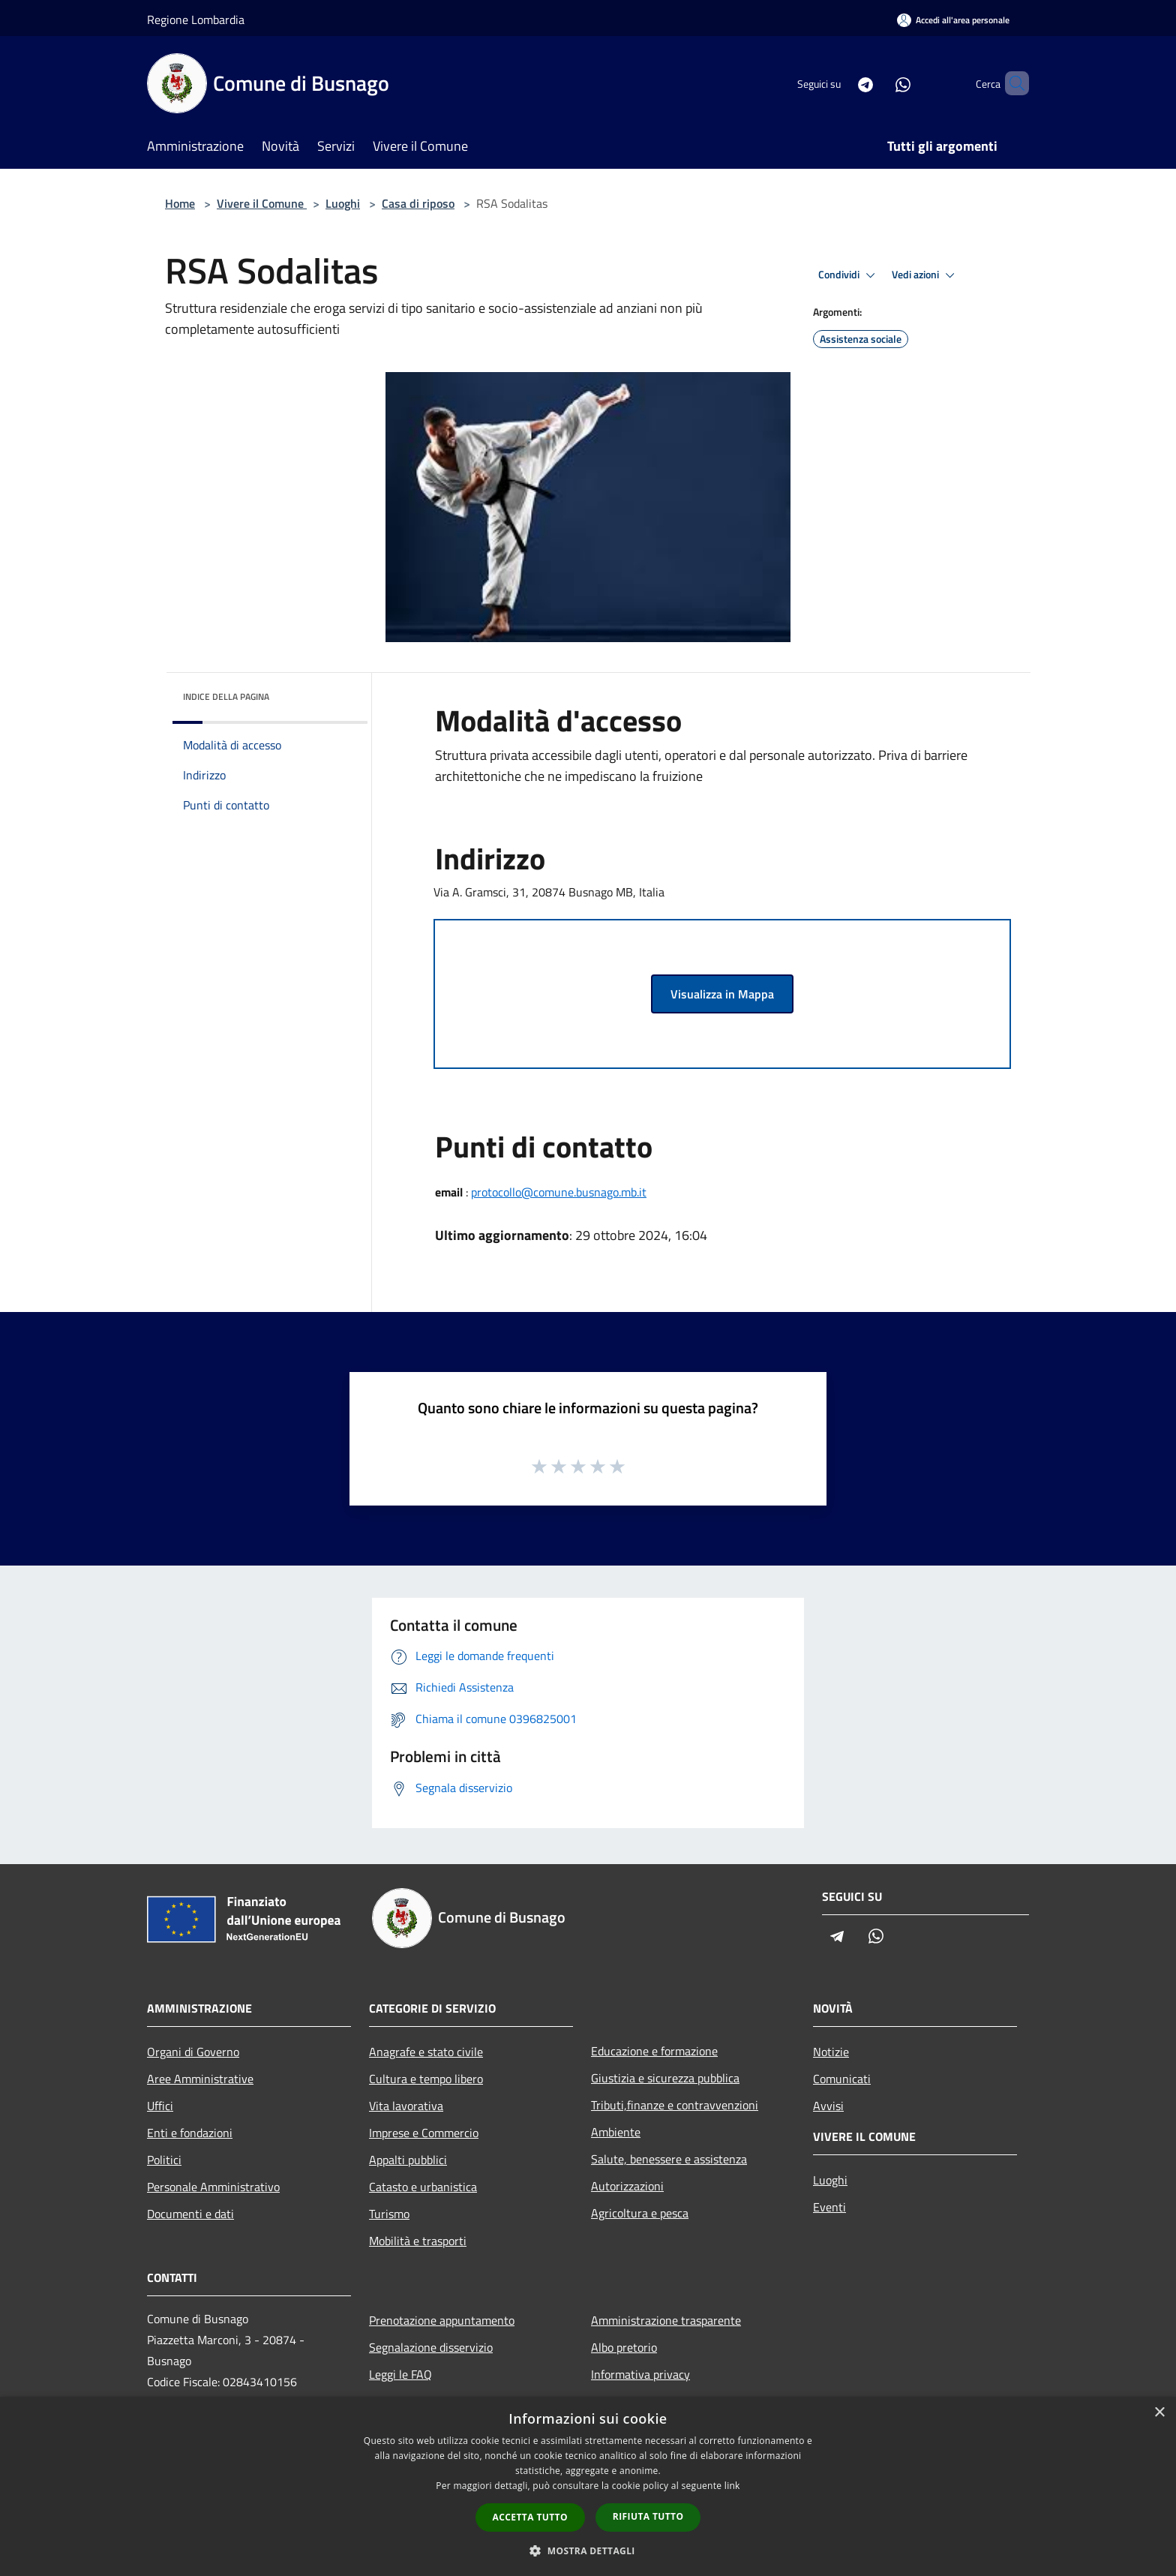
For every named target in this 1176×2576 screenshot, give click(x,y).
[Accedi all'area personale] (953, 20)
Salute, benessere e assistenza (669, 2159)
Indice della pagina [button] (226, 696)
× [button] (1159, 2412)
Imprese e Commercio (423, 2133)
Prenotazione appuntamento (441, 2320)
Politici (164, 2160)
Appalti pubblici (408, 2160)
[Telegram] (840, 83)
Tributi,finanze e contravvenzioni (674, 2105)
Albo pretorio (624, 2347)
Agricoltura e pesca (639, 2213)
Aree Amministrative (200, 2079)
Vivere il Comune (262, 203)
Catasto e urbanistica (423, 2187)
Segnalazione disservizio (431, 2347)
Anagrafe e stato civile (426, 2052)
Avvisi (828, 2106)
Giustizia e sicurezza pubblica (665, 2078)
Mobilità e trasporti (417, 2241)
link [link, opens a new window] (732, 2485)
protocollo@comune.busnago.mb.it (558, 1192)
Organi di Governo (193, 2052)
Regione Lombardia (195, 20)
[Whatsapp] (877, 83)
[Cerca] (1011, 83)
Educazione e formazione (654, 2051)
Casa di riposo (418, 203)
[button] (588, 2550)
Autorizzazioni (627, 2186)
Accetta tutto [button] (530, 2517)
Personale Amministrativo (213, 2187)
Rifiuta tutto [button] (648, 2516)
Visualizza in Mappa (722, 994)
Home (180, 203)
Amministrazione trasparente (666, 2320)
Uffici (160, 2106)
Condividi (849, 275)
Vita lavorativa (406, 2106)
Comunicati (842, 2079)
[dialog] (588, 2486)
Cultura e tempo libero (426, 2079)
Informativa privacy (640, 2374)
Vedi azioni (925, 275)
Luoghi (343, 203)
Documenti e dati (190, 2214)
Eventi (829, 2207)
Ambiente (615, 2132)
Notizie (831, 2052)
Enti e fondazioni (189, 2133)
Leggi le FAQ (400, 2374)
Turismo (389, 2214)
